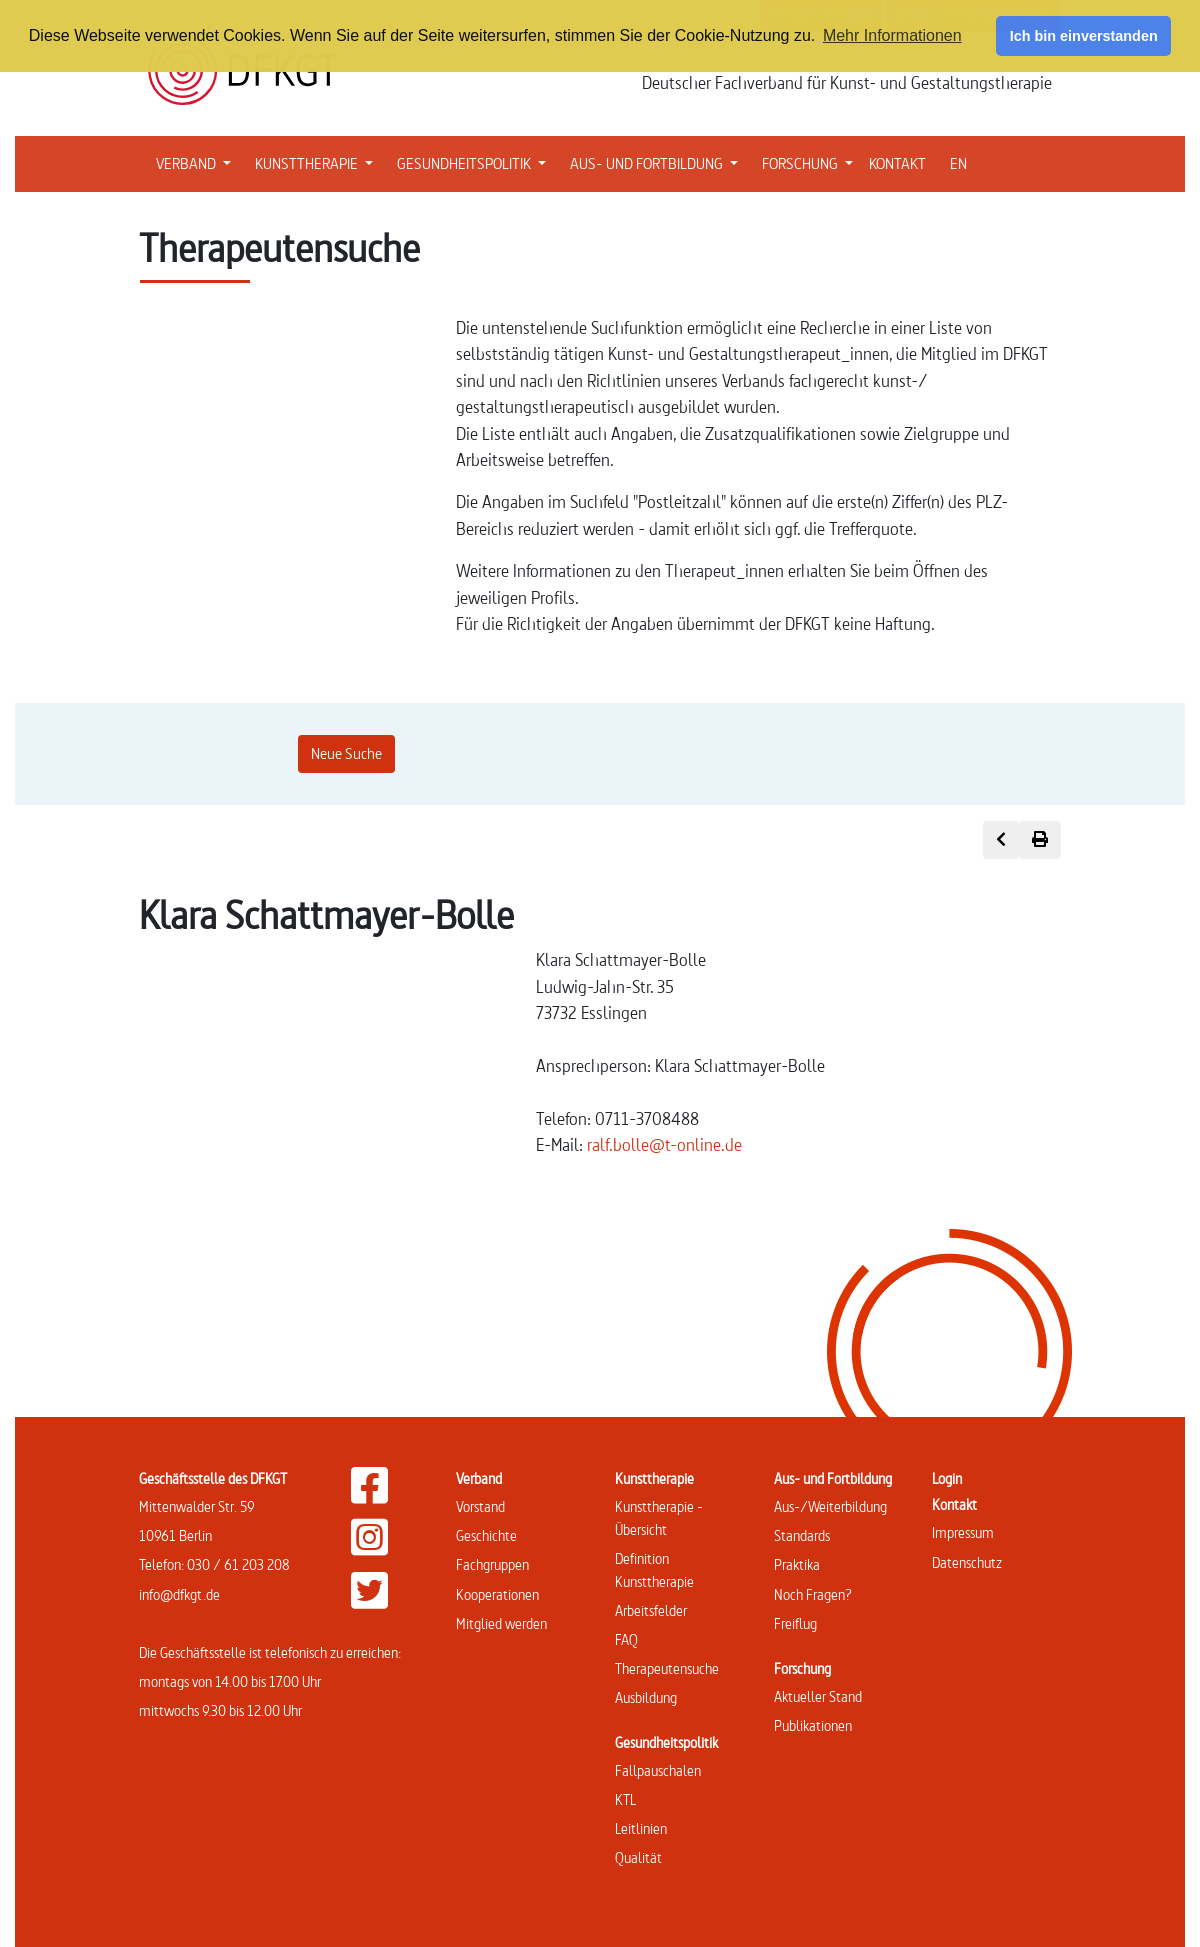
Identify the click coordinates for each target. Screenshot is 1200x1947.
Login (947, 1478)
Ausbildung (646, 1697)
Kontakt (954, 1504)
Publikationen (813, 1725)
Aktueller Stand (818, 1696)
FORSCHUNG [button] (811, 162)
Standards (802, 1535)
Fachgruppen (492, 1564)
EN (958, 163)
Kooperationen (497, 1594)
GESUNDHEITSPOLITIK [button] (475, 162)
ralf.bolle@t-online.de (664, 1144)
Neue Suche (346, 753)
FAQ (626, 1639)
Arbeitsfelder (651, 1610)
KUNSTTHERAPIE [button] (318, 162)
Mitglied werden (501, 1623)
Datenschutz (967, 1562)
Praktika (797, 1564)
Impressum (963, 1532)
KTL (625, 1799)
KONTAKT (897, 163)
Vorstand (480, 1506)
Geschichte (486, 1535)
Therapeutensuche (667, 1668)
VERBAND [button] (197, 162)
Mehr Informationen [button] (892, 35)
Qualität (638, 1857)
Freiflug (795, 1623)
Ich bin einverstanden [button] (1084, 36)
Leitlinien (641, 1828)
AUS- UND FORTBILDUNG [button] (658, 162)
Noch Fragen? (813, 1594)
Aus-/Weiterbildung (830, 1506)
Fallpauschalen (658, 1770)
